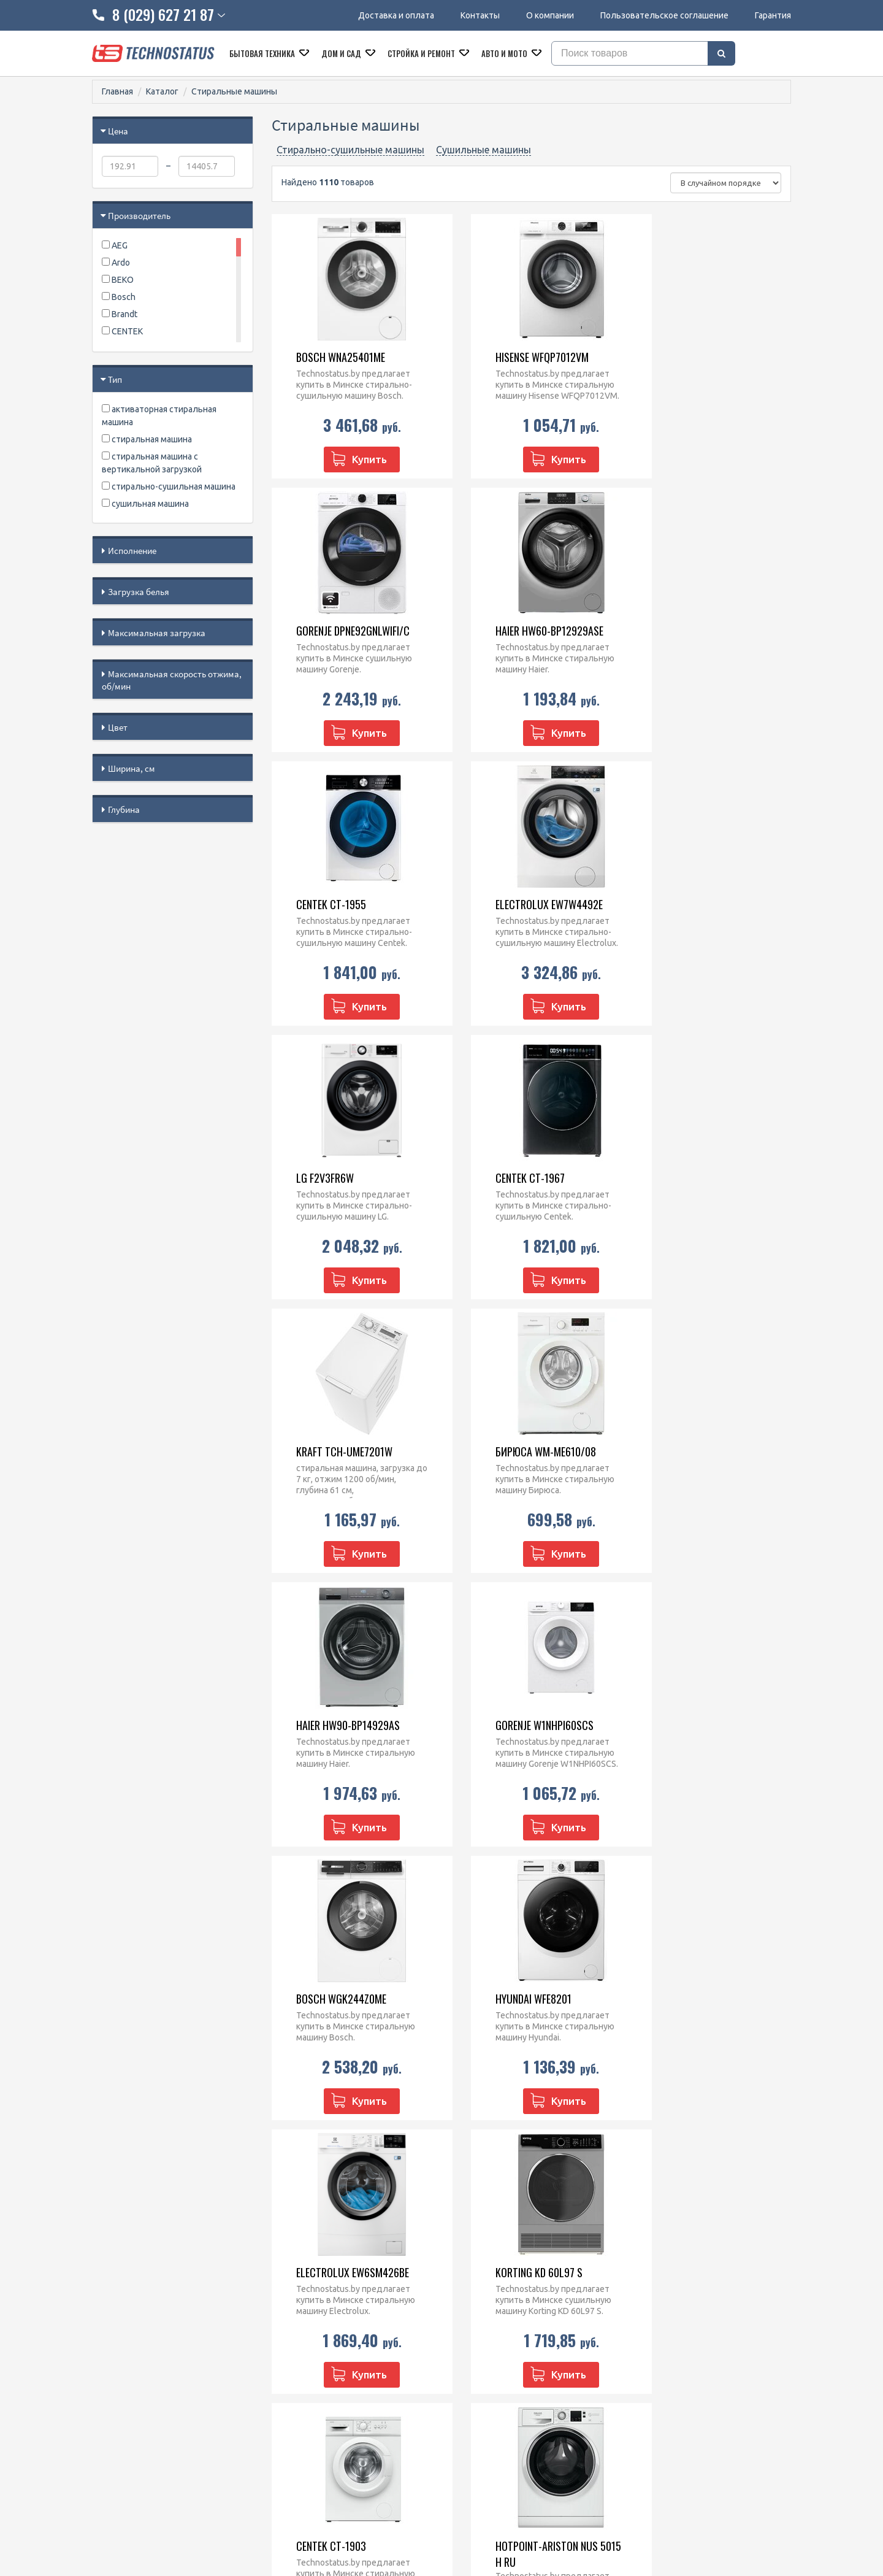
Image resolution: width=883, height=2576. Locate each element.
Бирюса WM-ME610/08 (336, 1178)
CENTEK (122, 331)
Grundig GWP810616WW (518, 2007)
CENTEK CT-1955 (500, 631)
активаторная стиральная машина (159, 415)
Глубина (124, 809)
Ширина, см (131, 768)
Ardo (116, 262)
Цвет (118, 727)
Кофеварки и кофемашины (504, 2391)
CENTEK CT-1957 (320, 2007)
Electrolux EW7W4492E (698, 631)
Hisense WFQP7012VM (512, 357)
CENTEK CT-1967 (500, 904)
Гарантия (773, 15)
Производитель (139, 215)
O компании (116, 2343)
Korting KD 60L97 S (329, 1725)
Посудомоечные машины (501, 2375)
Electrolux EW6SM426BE (700, 1451)
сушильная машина (145, 504)
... (383, 2147)
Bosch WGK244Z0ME (331, 1451)
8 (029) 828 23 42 (329, 2311)
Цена (118, 131)
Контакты (480, 15)
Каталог (162, 91)
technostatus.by (327, 2343)
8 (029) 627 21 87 (329, 2327)
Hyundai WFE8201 (503, 1451)
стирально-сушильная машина (168, 486)
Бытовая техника (263, 53)
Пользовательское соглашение (664, 15)
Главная (117, 91)
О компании (550, 15)
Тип (115, 379)
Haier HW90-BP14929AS (517, 1178)
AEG (115, 245)
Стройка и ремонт (422, 53)
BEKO (118, 280)
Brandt (119, 314)
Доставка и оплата (396, 15)
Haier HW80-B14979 (687, 2007)
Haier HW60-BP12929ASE (340, 631)
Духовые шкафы (484, 2327)
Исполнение (132, 550)
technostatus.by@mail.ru (343, 2359)
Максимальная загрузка (156, 633)
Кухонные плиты (484, 2359)
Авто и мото (505, 53)
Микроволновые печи (495, 2311)
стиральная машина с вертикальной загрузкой (152, 463)
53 (405, 2148)
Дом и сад (342, 53)
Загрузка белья (138, 592)
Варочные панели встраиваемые (517, 2343)
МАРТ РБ (638, 2521)
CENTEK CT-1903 (500, 1725)
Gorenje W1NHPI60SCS (693, 1178)
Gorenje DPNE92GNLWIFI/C (701, 357)
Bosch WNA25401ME (330, 357)
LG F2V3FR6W (314, 904)
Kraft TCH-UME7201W (692, 904)
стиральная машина (147, 439)
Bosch (119, 297)
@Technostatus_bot (334, 2388)
